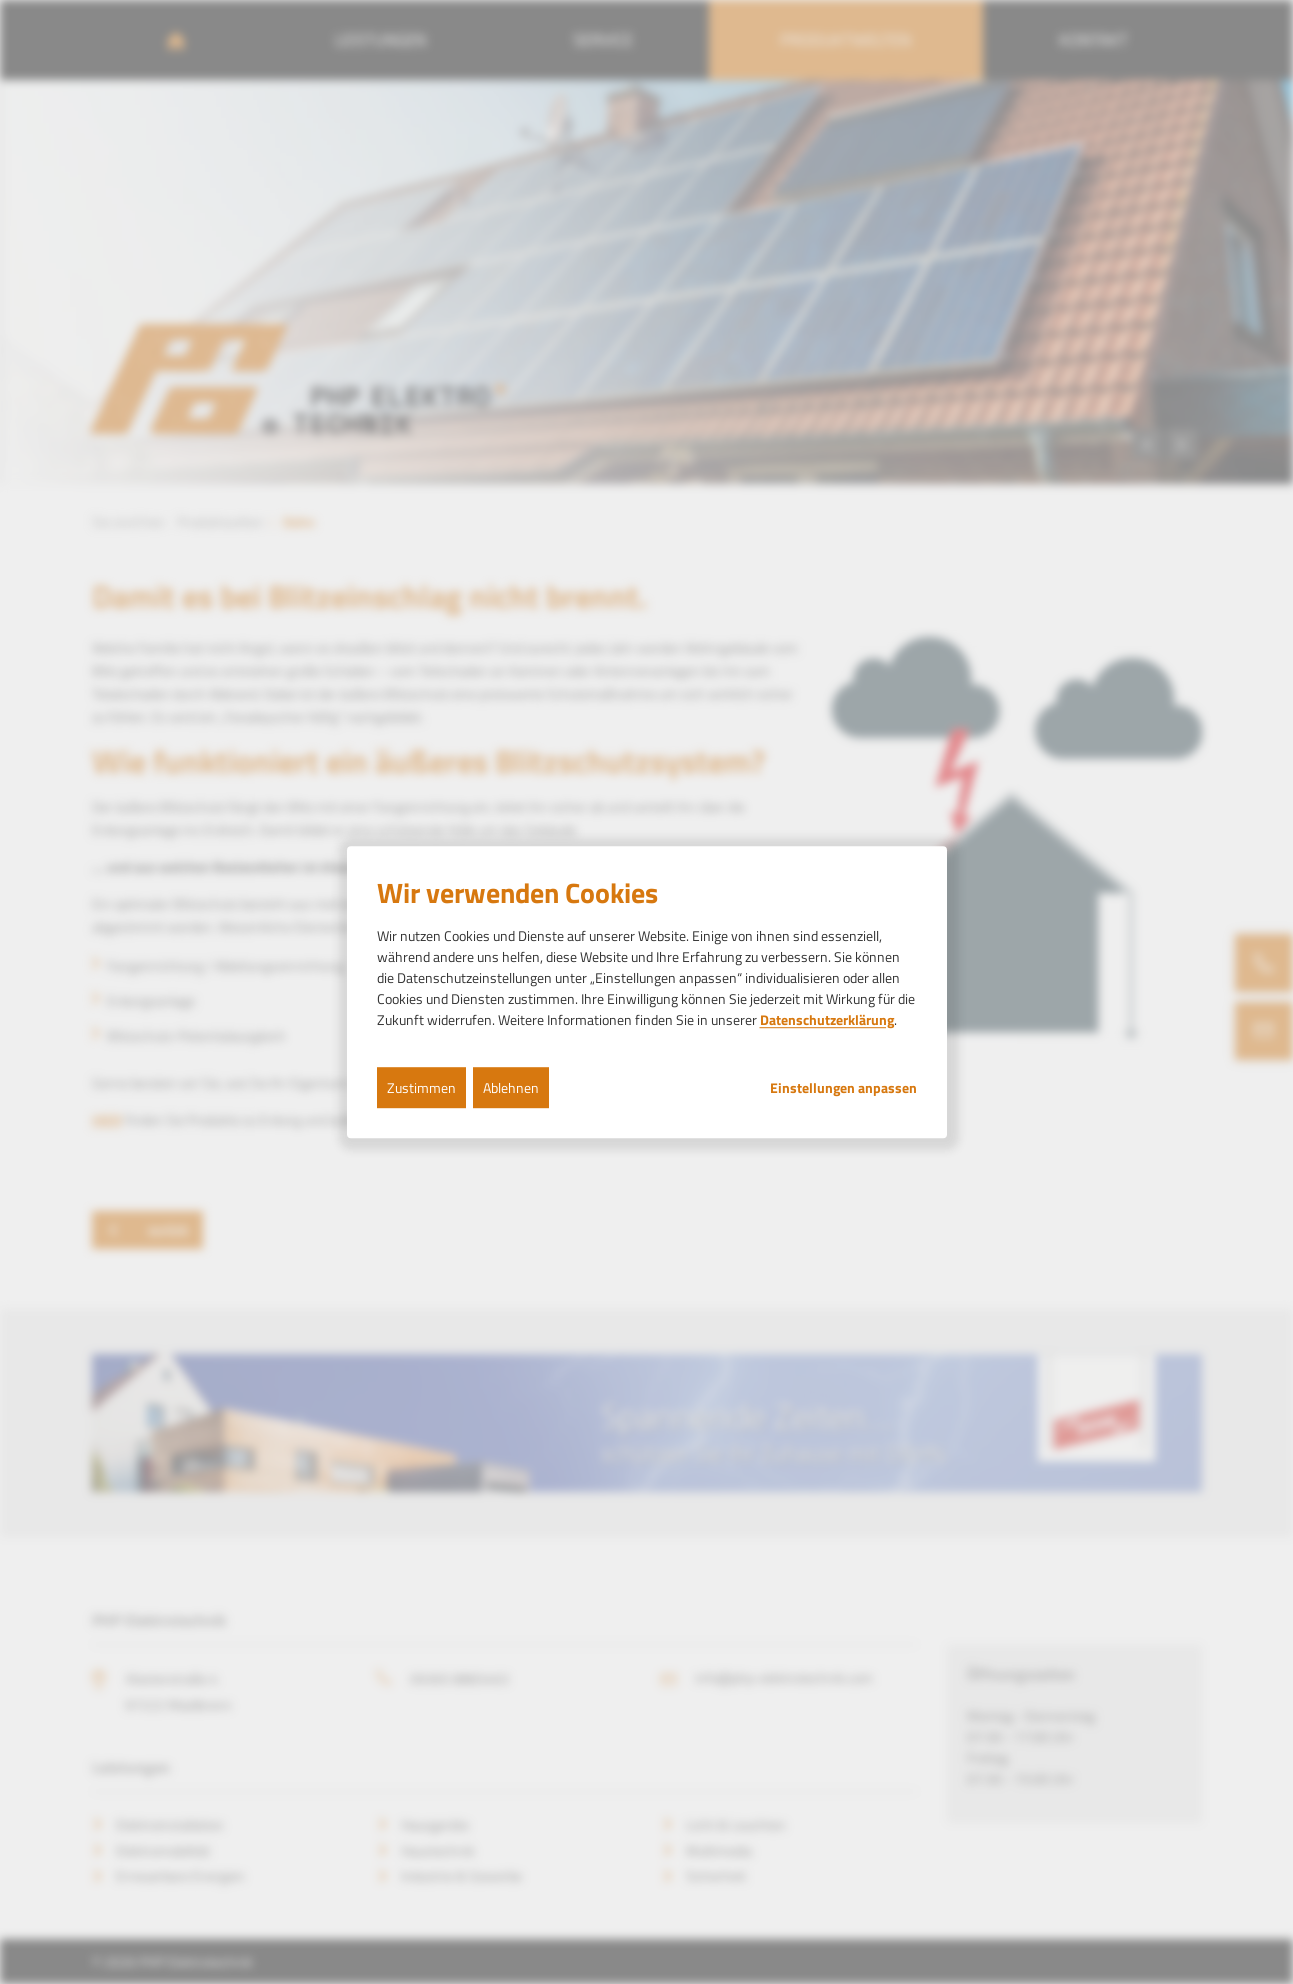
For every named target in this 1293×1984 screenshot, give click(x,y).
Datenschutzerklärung (827, 1019)
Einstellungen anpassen (843, 1088)
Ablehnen (511, 1087)
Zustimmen (421, 1087)
